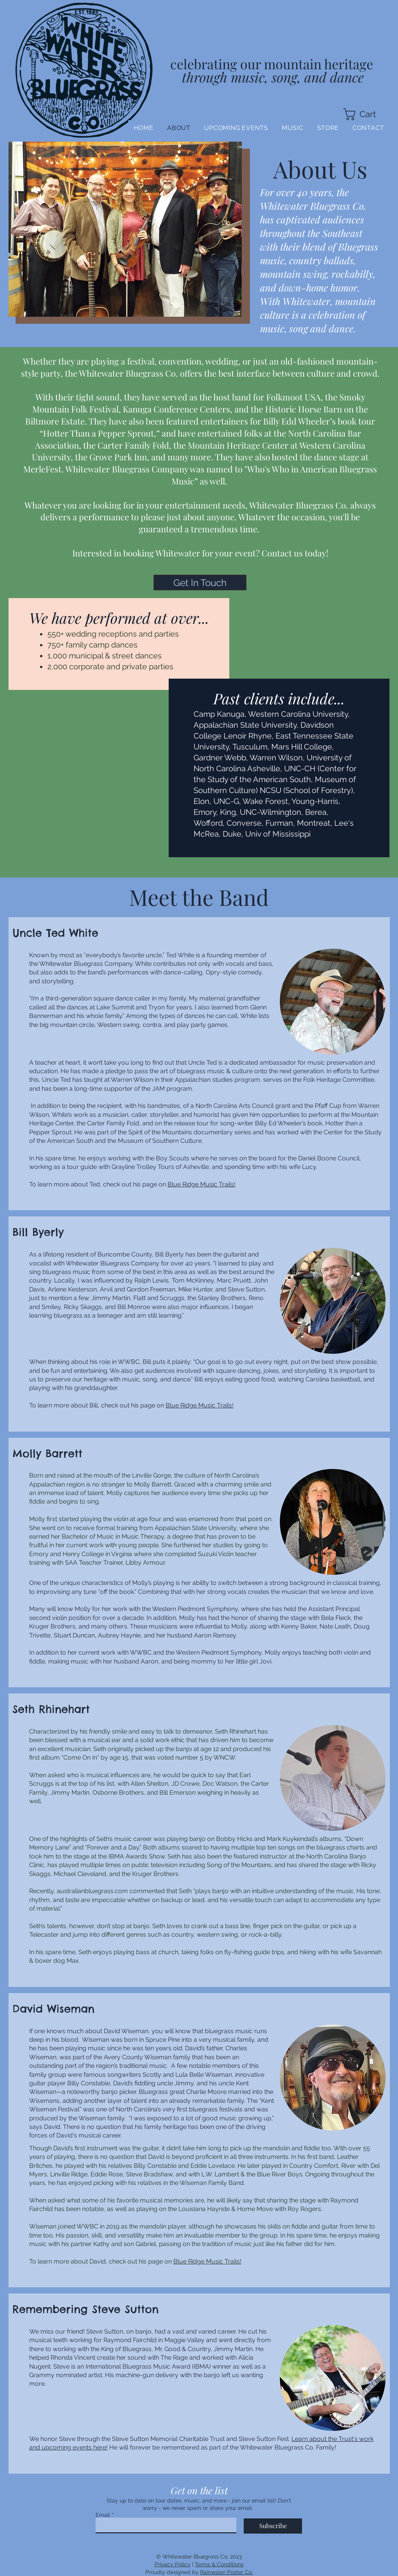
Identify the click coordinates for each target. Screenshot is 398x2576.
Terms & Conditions (219, 2564)
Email (103, 2515)
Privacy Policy (172, 2564)
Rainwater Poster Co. (226, 2572)
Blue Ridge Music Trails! (202, 1184)
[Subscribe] (273, 2526)
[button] (365, 114)
